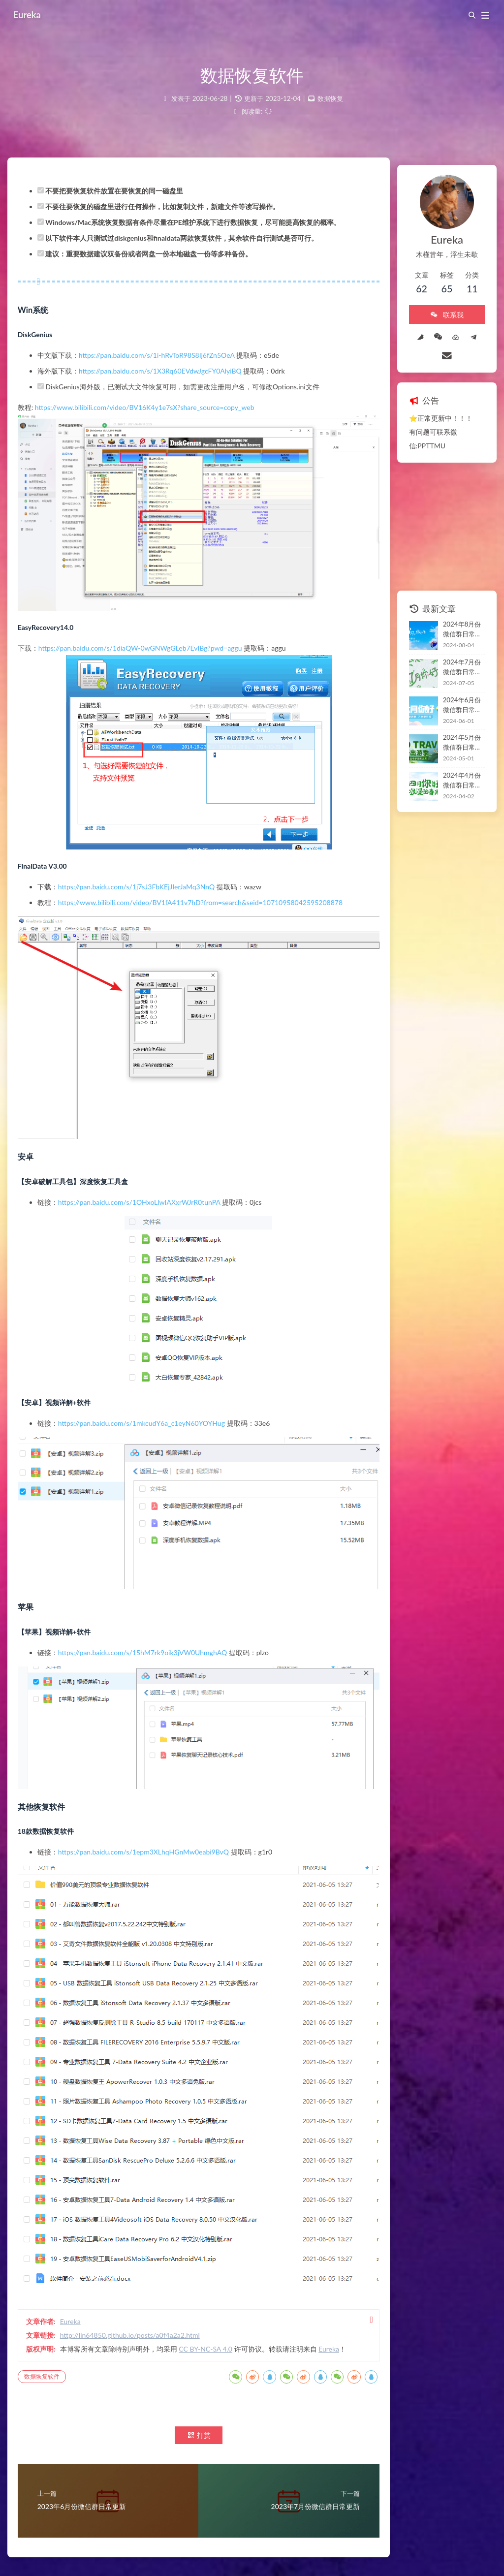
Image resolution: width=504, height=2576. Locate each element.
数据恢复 (330, 98)
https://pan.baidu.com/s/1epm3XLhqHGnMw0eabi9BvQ (152, 1809)
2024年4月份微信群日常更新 (451, 740)
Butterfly (278, 2549)
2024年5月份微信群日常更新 (451, 702)
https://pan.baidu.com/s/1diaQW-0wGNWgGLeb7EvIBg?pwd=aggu (150, 645)
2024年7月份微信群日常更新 (451, 626)
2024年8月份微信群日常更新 (451, 588)
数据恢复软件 (51, 2303)
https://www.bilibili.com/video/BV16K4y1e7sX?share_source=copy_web (154, 426)
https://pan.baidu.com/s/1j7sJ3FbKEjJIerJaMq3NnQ (145, 884)
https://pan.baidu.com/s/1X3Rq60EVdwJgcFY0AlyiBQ (169, 390)
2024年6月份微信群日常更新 (451, 664)
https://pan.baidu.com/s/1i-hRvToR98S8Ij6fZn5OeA (166, 374)
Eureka (31, 14)
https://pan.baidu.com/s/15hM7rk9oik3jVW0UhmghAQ (151, 1623)
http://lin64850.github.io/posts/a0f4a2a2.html (139, 2248)
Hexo (236, 2549)
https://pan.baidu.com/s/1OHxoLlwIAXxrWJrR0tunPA (148, 1189)
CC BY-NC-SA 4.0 (215, 2262)
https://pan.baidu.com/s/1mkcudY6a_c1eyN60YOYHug (150, 1410)
